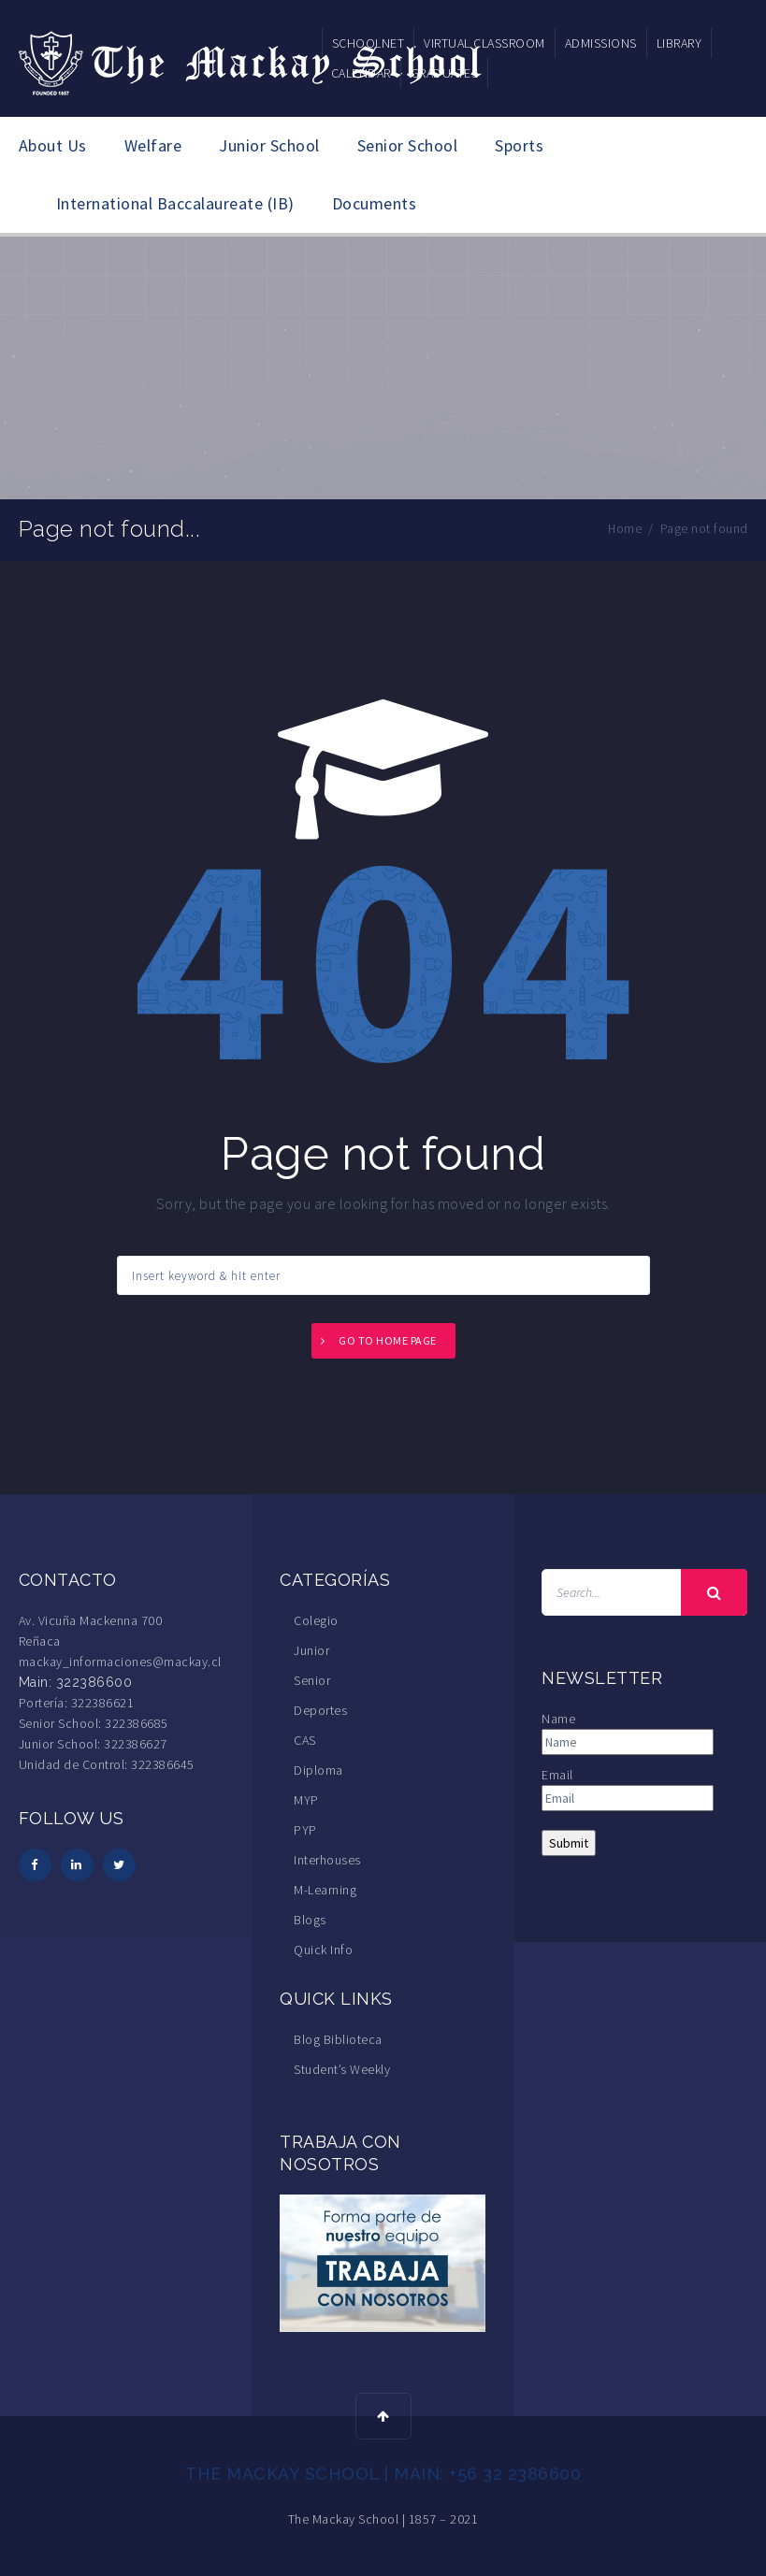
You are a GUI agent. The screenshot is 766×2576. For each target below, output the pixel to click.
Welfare (153, 145)
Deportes (320, 1710)
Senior (312, 1680)
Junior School (269, 145)
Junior (311, 1650)
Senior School (407, 145)
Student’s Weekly (342, 2069)
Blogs (310, 1919)
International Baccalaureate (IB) (175, 203)
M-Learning (325, 1889)
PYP (305, 1829)
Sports (519, 145)
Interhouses (327, 1859)
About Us (53, 145)
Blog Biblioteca (338, 2039)
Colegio (316, 1620)
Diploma (318, 1770)
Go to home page (388, 1340)
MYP (306, 1800)
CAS (305, 1740)
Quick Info (323, 1949)
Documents (374, 203)
